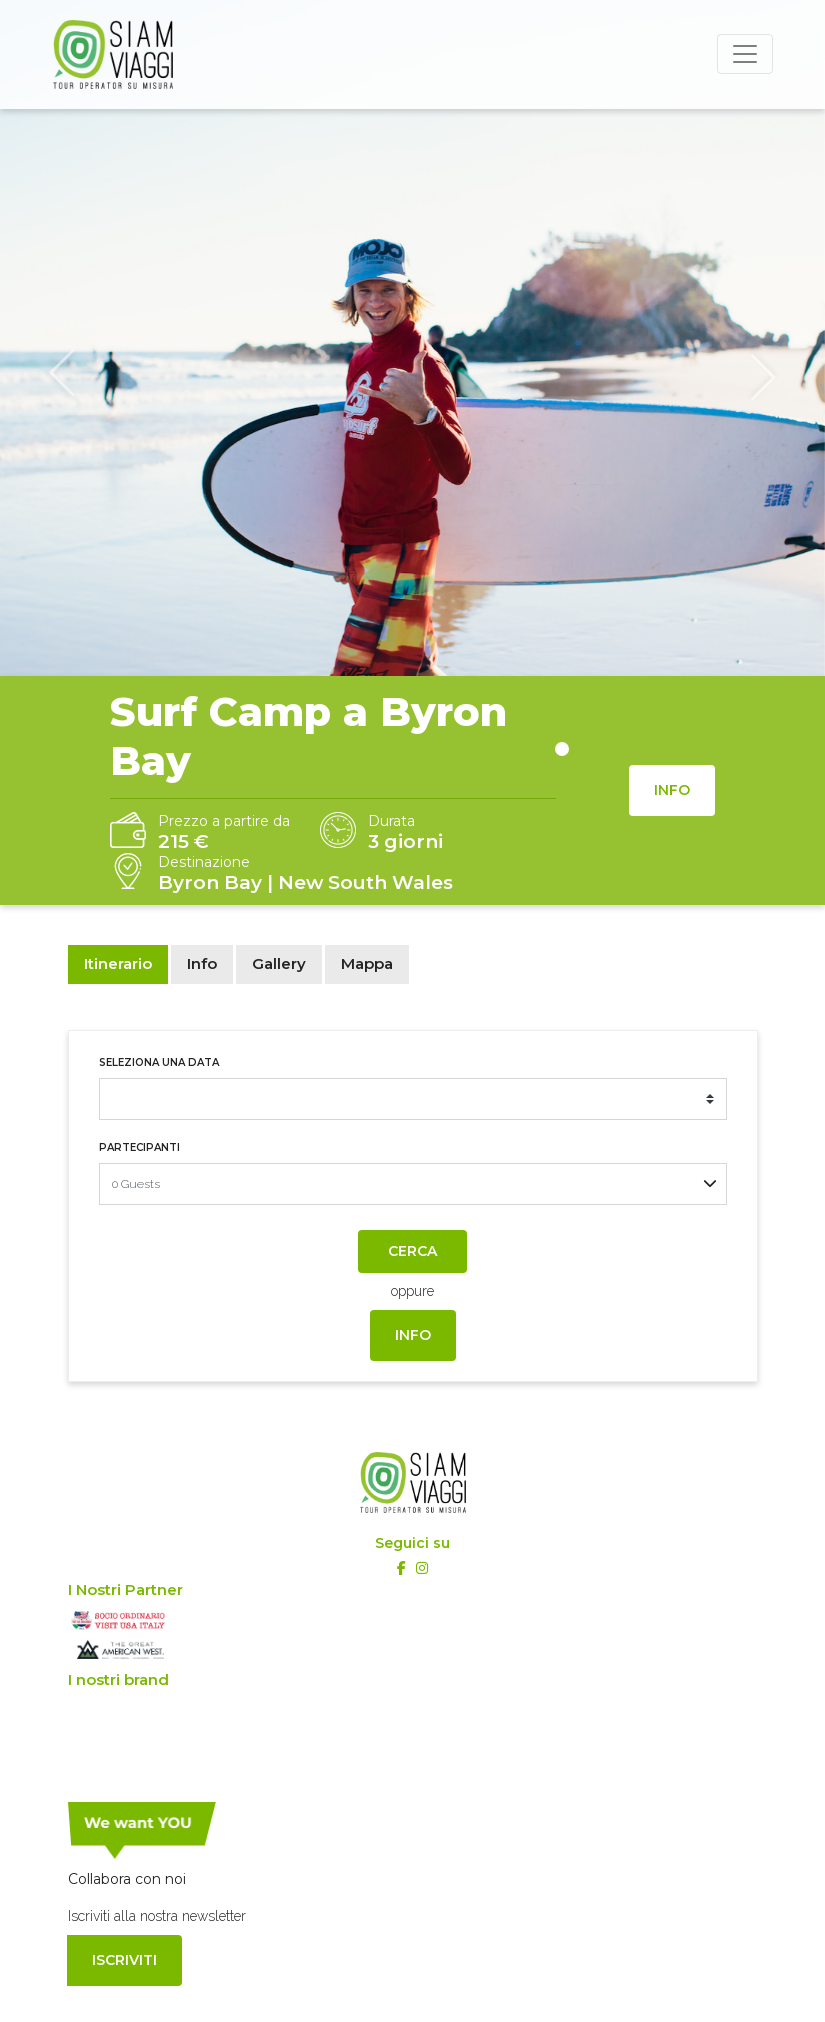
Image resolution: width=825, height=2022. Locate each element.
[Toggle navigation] (745, 54)
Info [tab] (202, 963)
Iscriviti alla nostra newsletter (157, 1916)
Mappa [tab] (367, 963)
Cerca (412, 1251)
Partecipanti (139, 1147)
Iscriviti (124, 1960)
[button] (62, 374)
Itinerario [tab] (118, 963)
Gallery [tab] (279, 963)
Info (672, 790)
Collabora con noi (127, 1879)
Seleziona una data (159, 1062)
